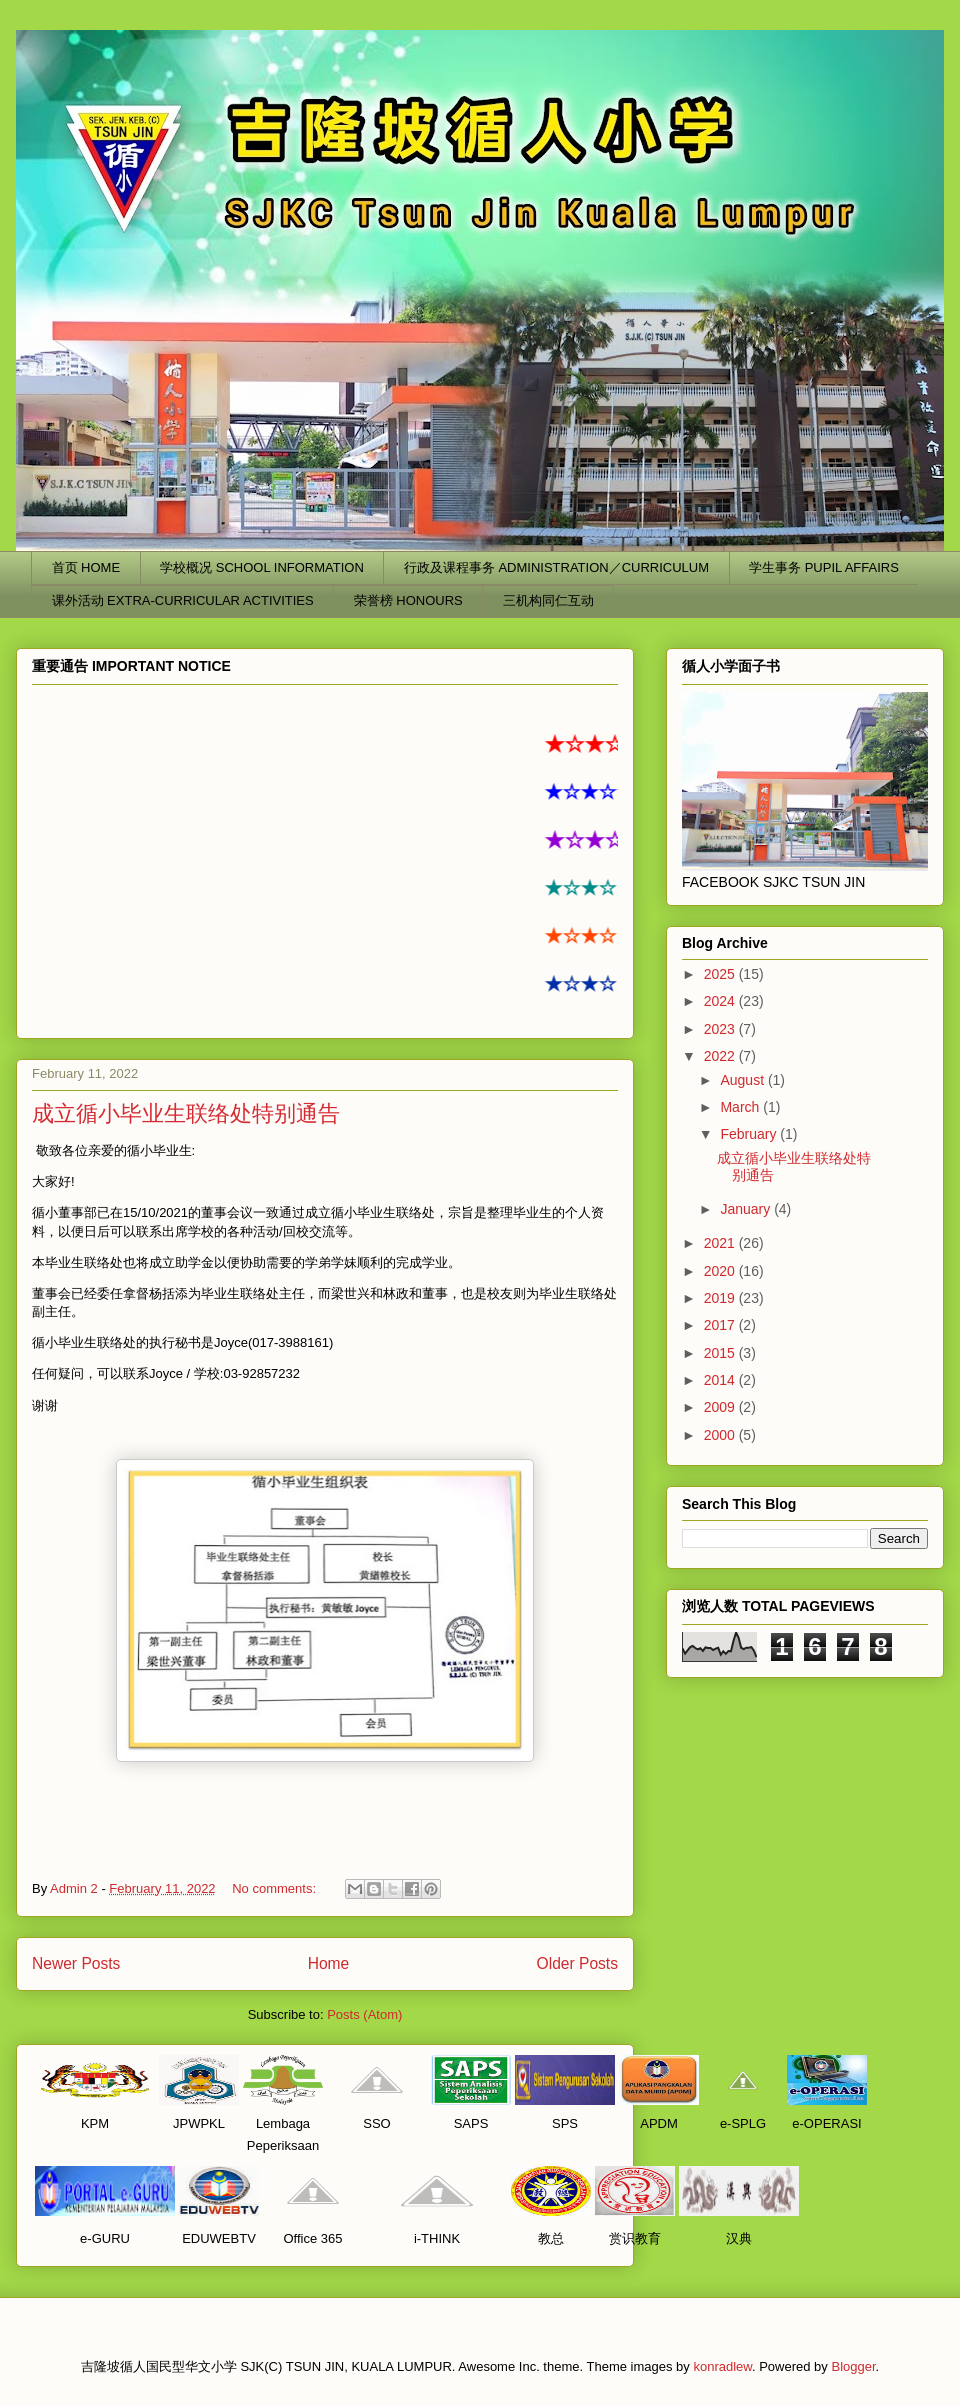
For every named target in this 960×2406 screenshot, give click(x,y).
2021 (721, 1243)
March (741, 1107)
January (747, 1209)
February (750, 1134)
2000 (721, 1435)
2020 (721, 1271)
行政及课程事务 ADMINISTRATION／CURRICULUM (556, 567)
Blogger (853, 2366)
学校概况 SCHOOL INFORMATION (262, 567)
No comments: (275, 1888)
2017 (721, 1325)
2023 (721, 1029)
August (743, 1080)
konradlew (722, 2366)
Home (329, 1963)
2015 (721, 1353)
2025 (721, 974)
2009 (721, 1407)
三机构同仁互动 (548, 600)
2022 (721, 1056)
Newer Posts (76, 1963)
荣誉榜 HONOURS (408, 600)
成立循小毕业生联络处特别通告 (186, 1113)
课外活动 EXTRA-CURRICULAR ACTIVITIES (183, 600)
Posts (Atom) (364, 2014)
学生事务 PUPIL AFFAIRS (824, 567)
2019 (721, 1298)
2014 (721, 1380)
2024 (721, 1001)
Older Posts (577, 1963)
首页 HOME (86, 567)
